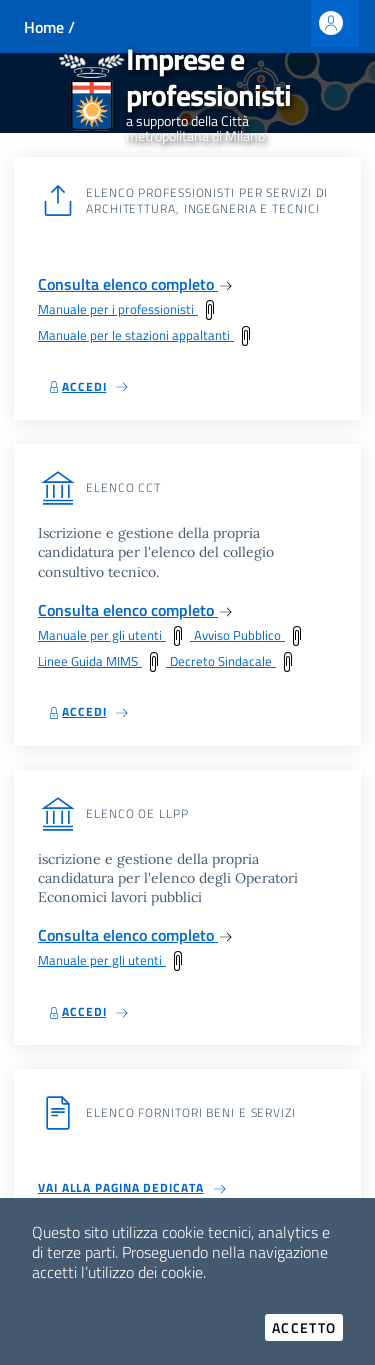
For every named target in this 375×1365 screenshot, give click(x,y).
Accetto (307, 1327)
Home (44, 27)
